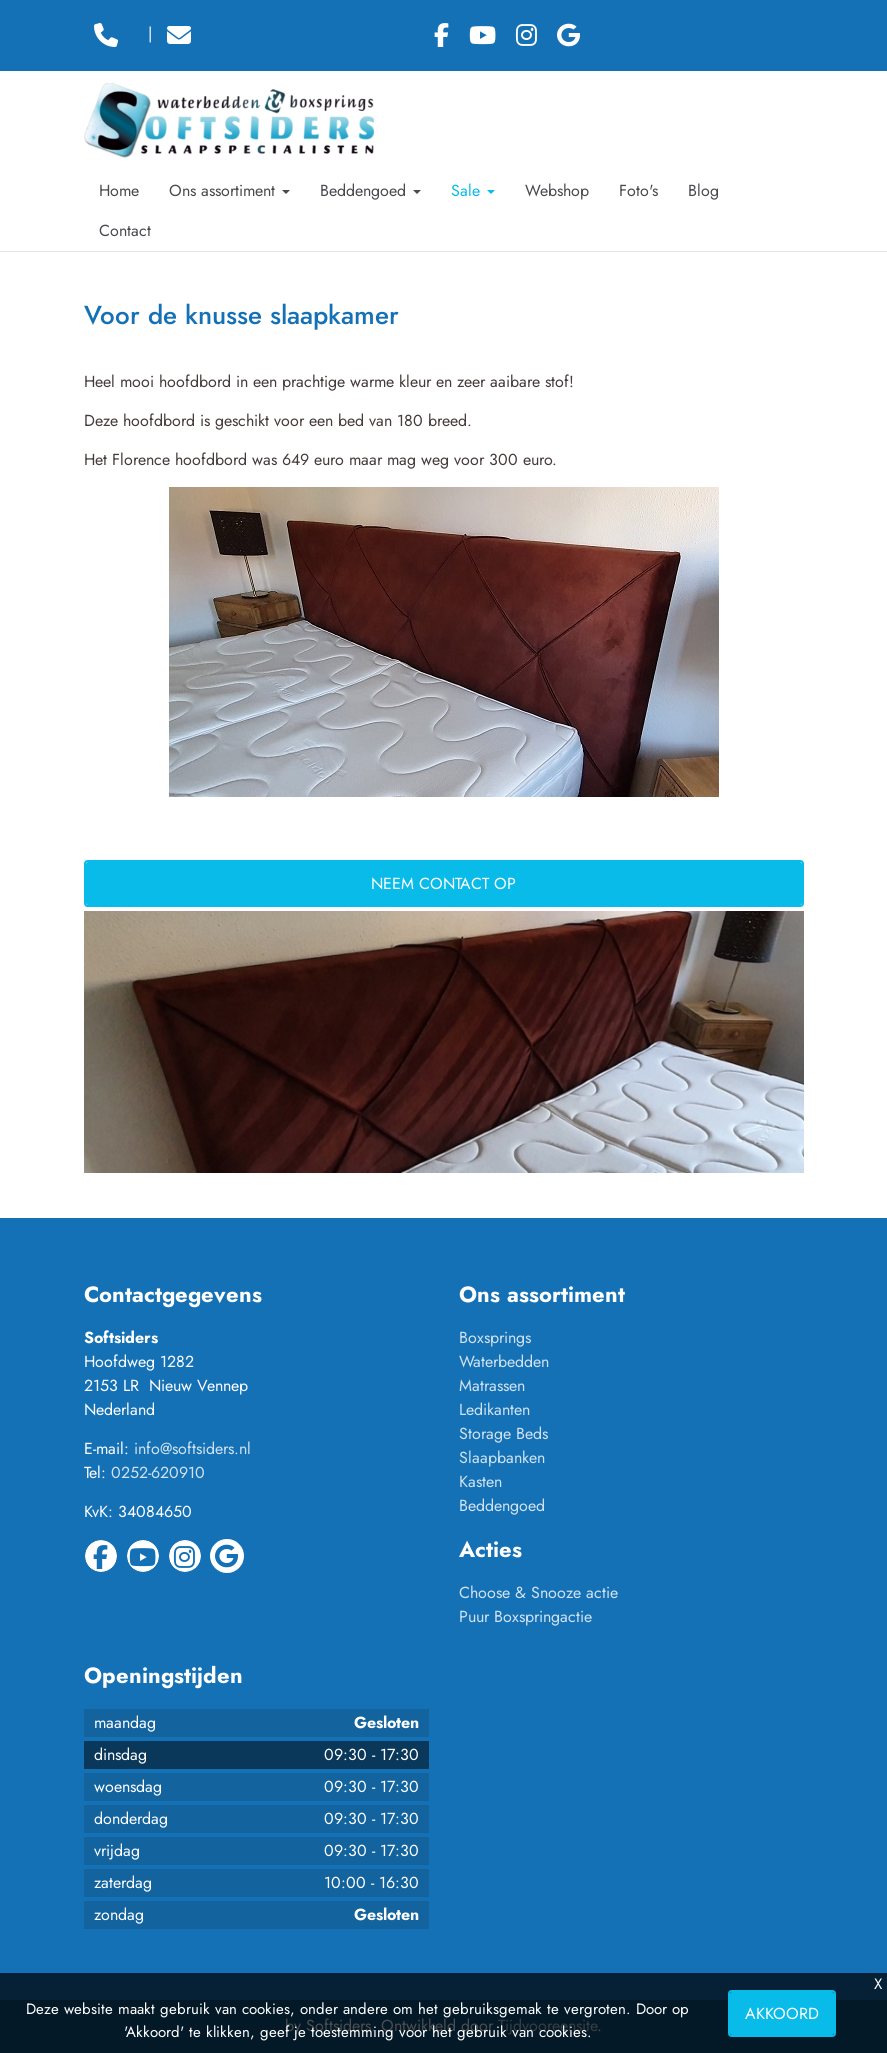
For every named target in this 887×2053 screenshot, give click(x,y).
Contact (125, 230)
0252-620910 (158, 1472)
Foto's (638, 190)
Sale (473, 190)
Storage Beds (503, 1433)
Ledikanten (494, 1409)
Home (119, 190)
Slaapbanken (502, 1457)
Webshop (557, 190)
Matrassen (492, 1385)
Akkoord (782, 2013)
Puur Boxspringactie (525, 1616)
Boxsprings (495, 1337)
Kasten (480, 1481)
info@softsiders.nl (192, 1448)
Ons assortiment (229, 190)
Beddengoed (370, 190)
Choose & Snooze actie (538, 1592)
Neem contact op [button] (443, 883)
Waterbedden (504, 1361)
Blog (703, 190)
